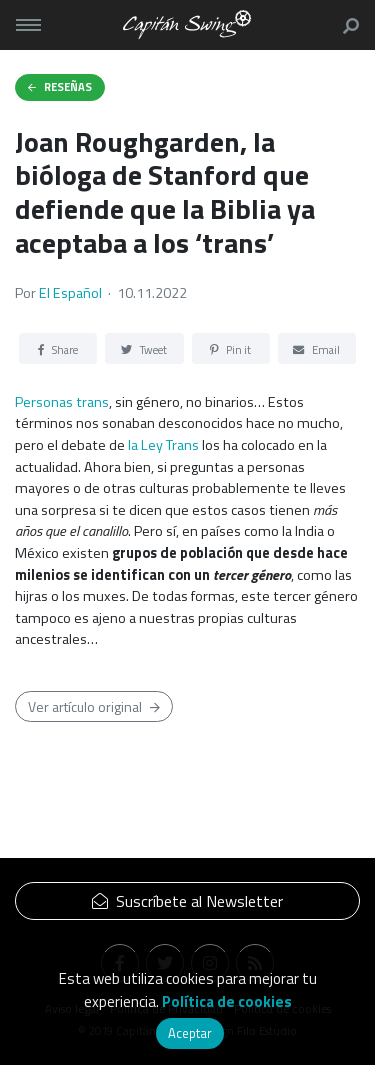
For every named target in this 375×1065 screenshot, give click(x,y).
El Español (70, 293)
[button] (346, 25)
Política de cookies (227, 1001)
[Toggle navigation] (28, 25)
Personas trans (62, 402)
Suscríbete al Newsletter (187, 901)
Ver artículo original (94, 706)
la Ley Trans (163, 445)
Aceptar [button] (190, 1033)
